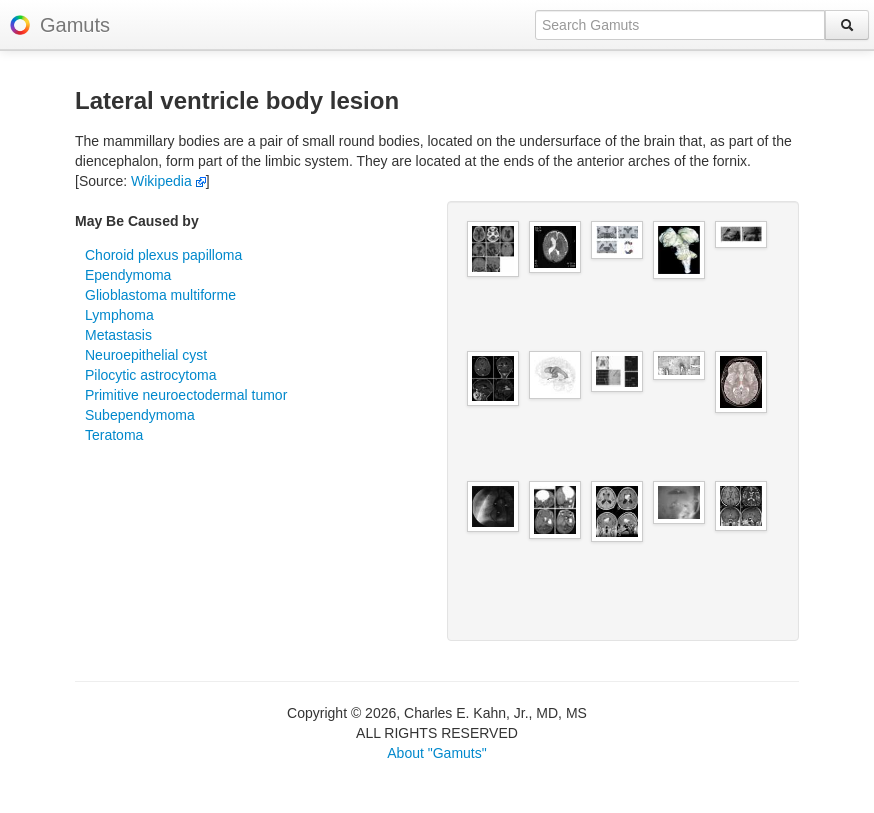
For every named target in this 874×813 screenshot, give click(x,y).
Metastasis (118, 335)
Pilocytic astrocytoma (150, 375)
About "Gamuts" (436, 753)
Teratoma (114, 435)
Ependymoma (128, 275)
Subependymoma (140, 415)
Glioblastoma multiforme (160, 295)
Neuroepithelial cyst (146, 355)
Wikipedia (168, 181)
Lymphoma (119, 315)
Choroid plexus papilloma (163, 255)
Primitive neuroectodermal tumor (186, 395)
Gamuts (75, 25)
